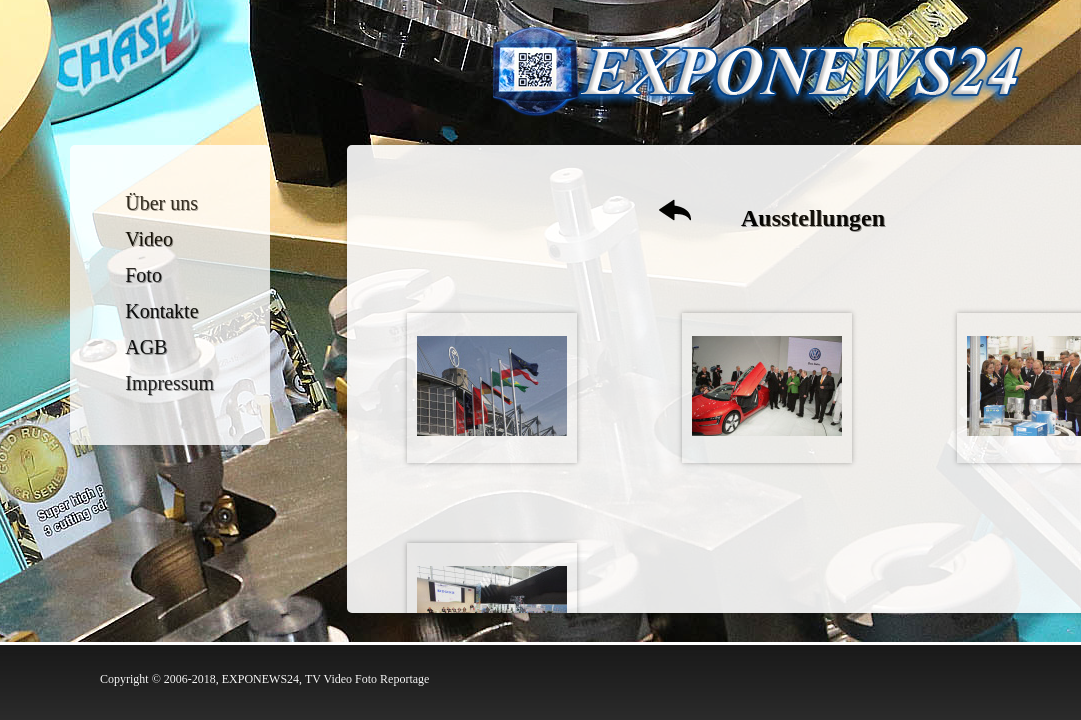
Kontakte (162, 311)
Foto (144, 275)
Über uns (162, 203)
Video (150, 239)
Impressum (170, 383)
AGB (147, 347)
